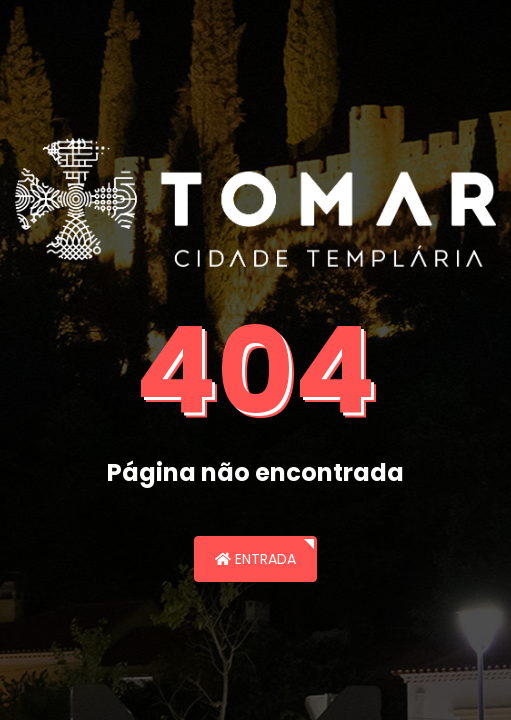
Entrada (255, 559)
